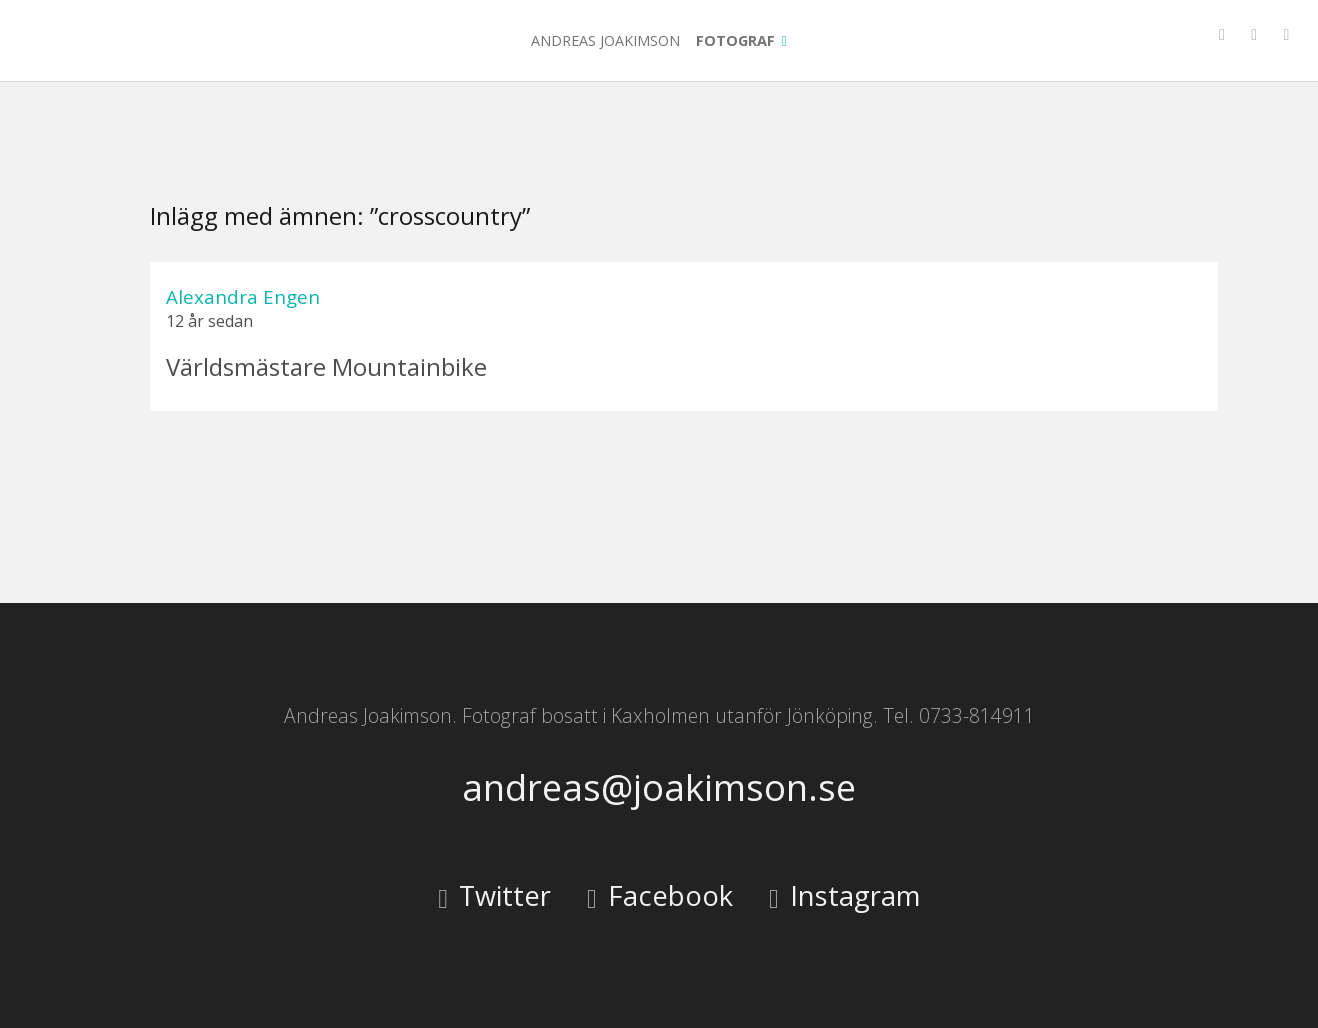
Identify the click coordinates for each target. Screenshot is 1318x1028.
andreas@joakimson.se (659, 787)
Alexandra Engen (243, 296)
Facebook (660, 895)
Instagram (844, 895)
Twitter (494, 895)
